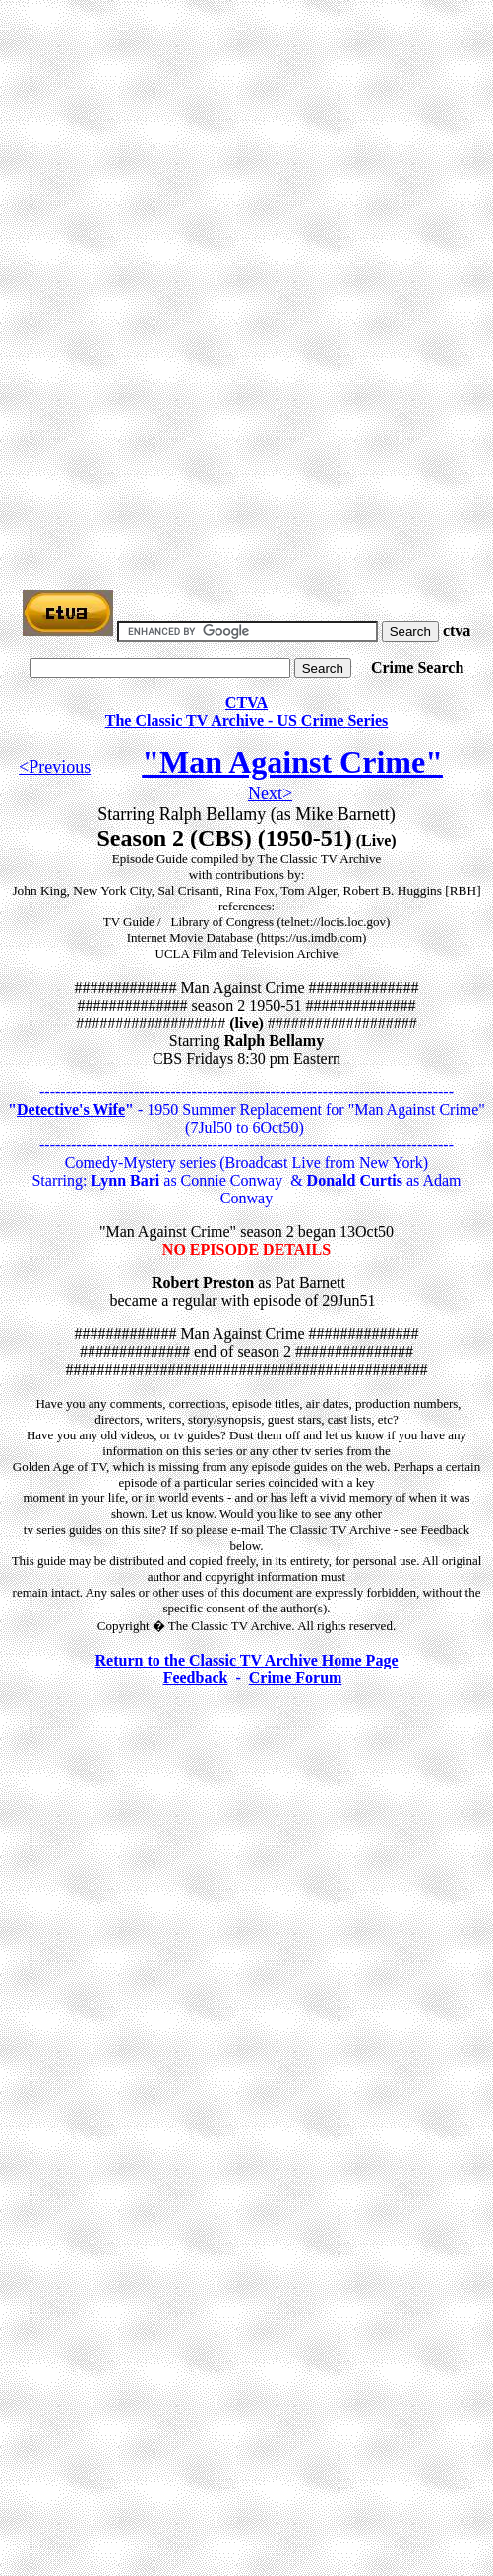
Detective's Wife (71, 1109)
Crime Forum (295, 1677)
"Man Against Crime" (292, 762)
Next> (270, 793)
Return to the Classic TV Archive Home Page (247, 1660)
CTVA (246, 702)
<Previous (55, 767)
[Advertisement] (250, 145)
